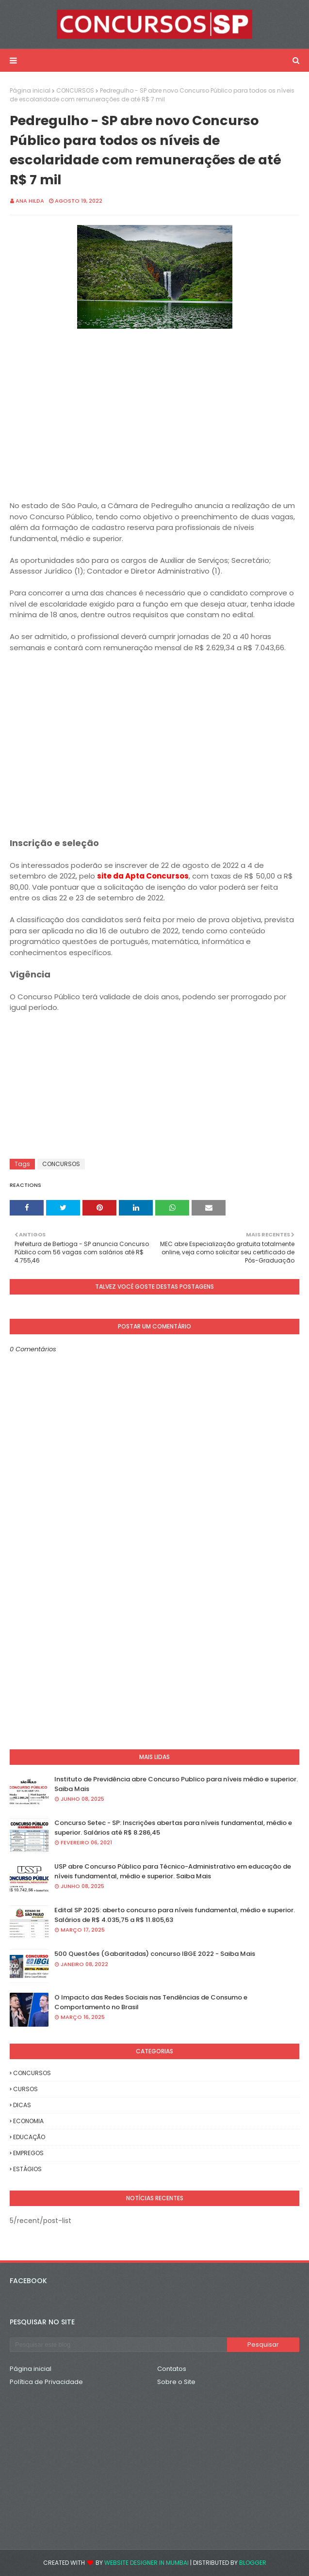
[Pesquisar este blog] (118, 2344)
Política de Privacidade (46, 2381)
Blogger (252, 2563)
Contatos (171, 2368)
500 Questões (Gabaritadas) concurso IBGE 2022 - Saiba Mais (154, 1953)
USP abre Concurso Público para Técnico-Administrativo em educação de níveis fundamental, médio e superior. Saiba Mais (172, 1871)
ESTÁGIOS (27, 2169)
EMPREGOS (28, 2153)
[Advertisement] (154, 422)
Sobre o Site (176, 2381)
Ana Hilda (30, 201)
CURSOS (25, 2089)
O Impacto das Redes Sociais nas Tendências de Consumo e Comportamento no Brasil (150, 2002)
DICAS (22, 2105)
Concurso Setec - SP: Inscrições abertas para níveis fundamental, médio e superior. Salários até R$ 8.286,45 (173, 1827)
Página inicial (30, 90)
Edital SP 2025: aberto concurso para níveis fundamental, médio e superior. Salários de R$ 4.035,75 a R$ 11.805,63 (174, 1914)
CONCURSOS (75, 90)
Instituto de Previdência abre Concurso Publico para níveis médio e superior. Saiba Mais (176, 1784)
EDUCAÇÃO (29, 2137)
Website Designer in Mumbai (146, 2563)
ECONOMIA (28, 2121)
